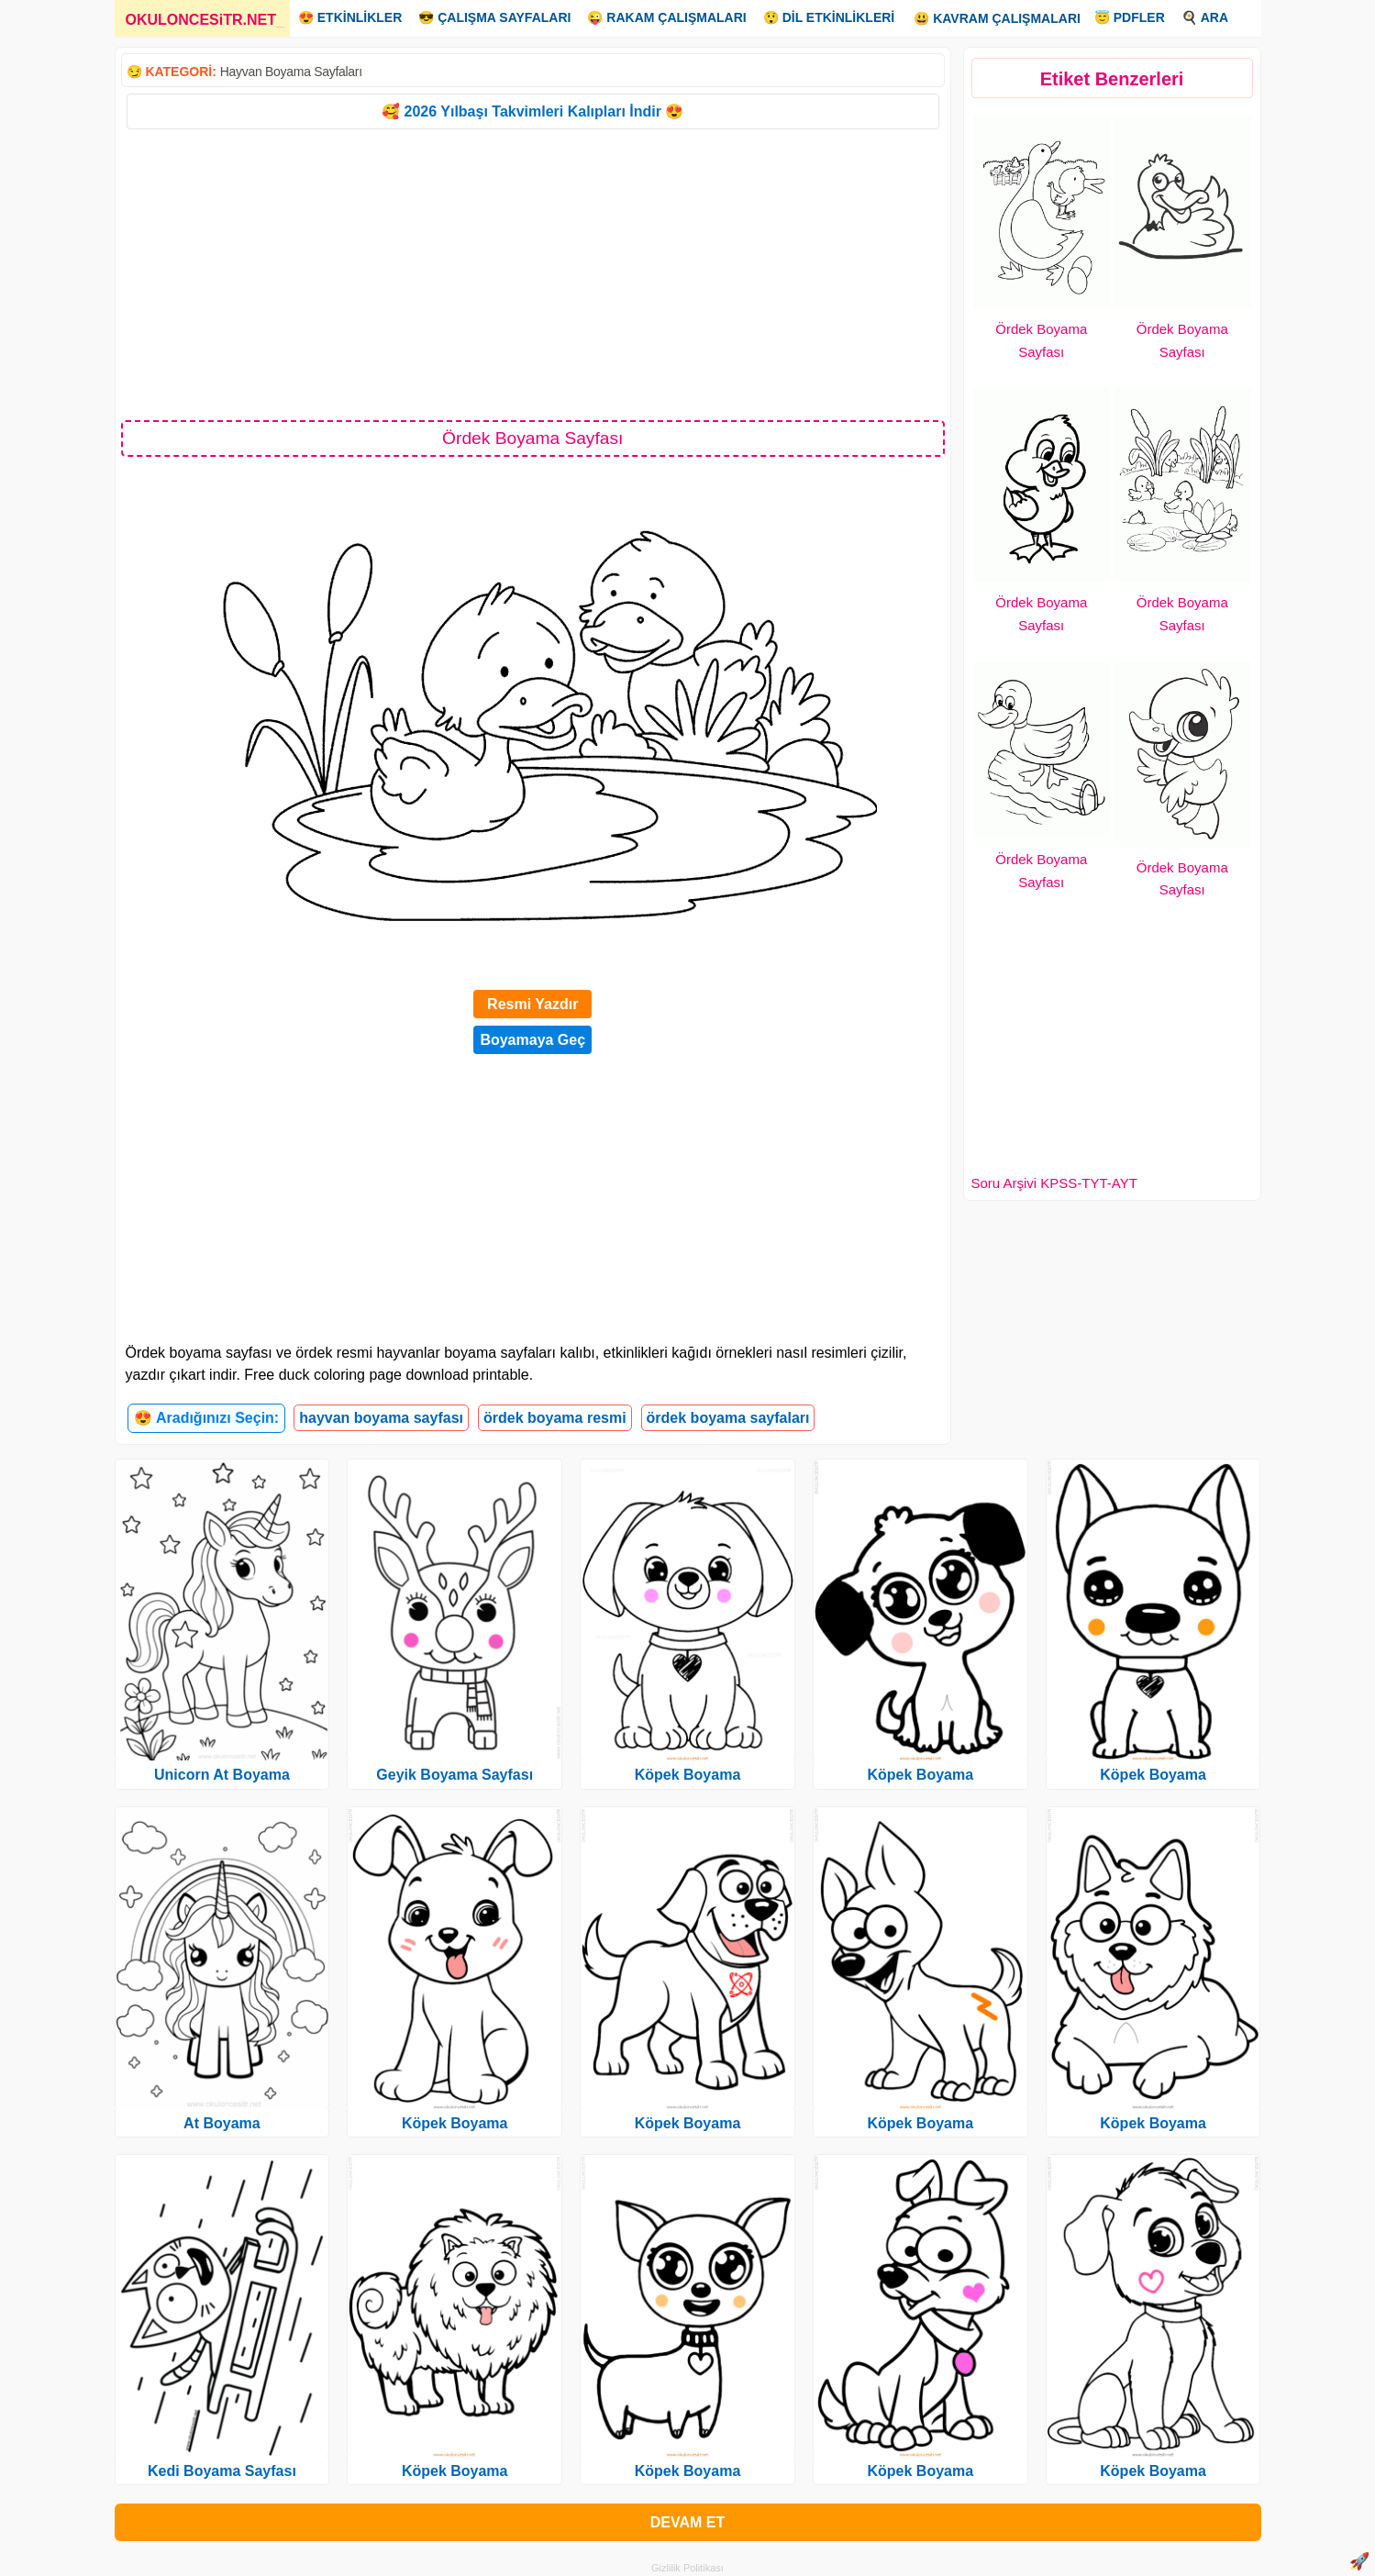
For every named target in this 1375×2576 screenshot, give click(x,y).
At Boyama (222, 2123)
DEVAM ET (687, 2522)
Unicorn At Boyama (222, 1774)
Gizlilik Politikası (687, 2567)
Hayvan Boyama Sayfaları (291, 71)
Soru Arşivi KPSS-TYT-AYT (1054, 1183)
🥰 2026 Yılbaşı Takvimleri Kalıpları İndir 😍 (532, 111)
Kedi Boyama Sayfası (222, 2471)
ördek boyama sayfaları (728, 1418)
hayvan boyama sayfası (381, 1418)
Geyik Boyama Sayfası (454, 1774)
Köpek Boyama (455, 2123)
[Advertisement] (533, 273)
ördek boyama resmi (555, 1418)
